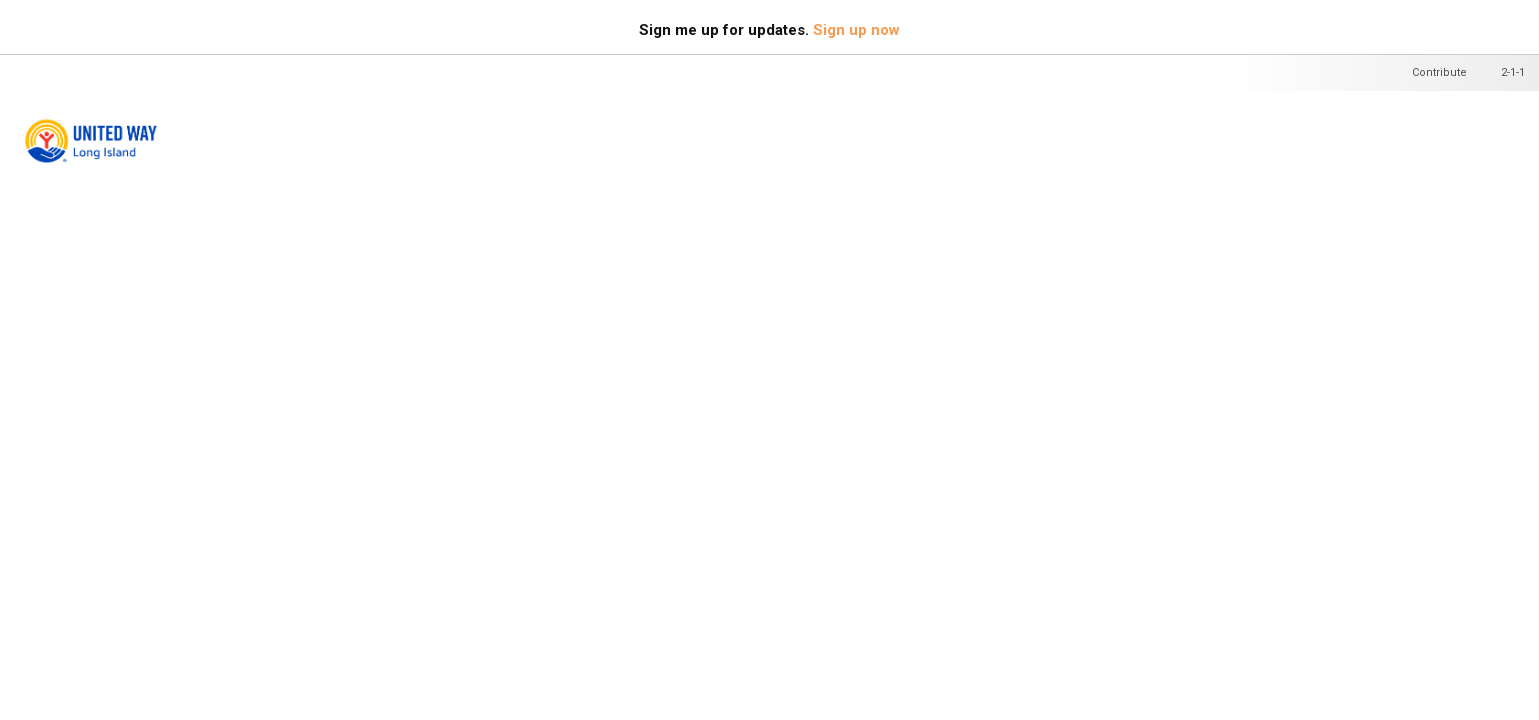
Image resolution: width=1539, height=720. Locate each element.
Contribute (1439, 72)
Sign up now (856, 30)
